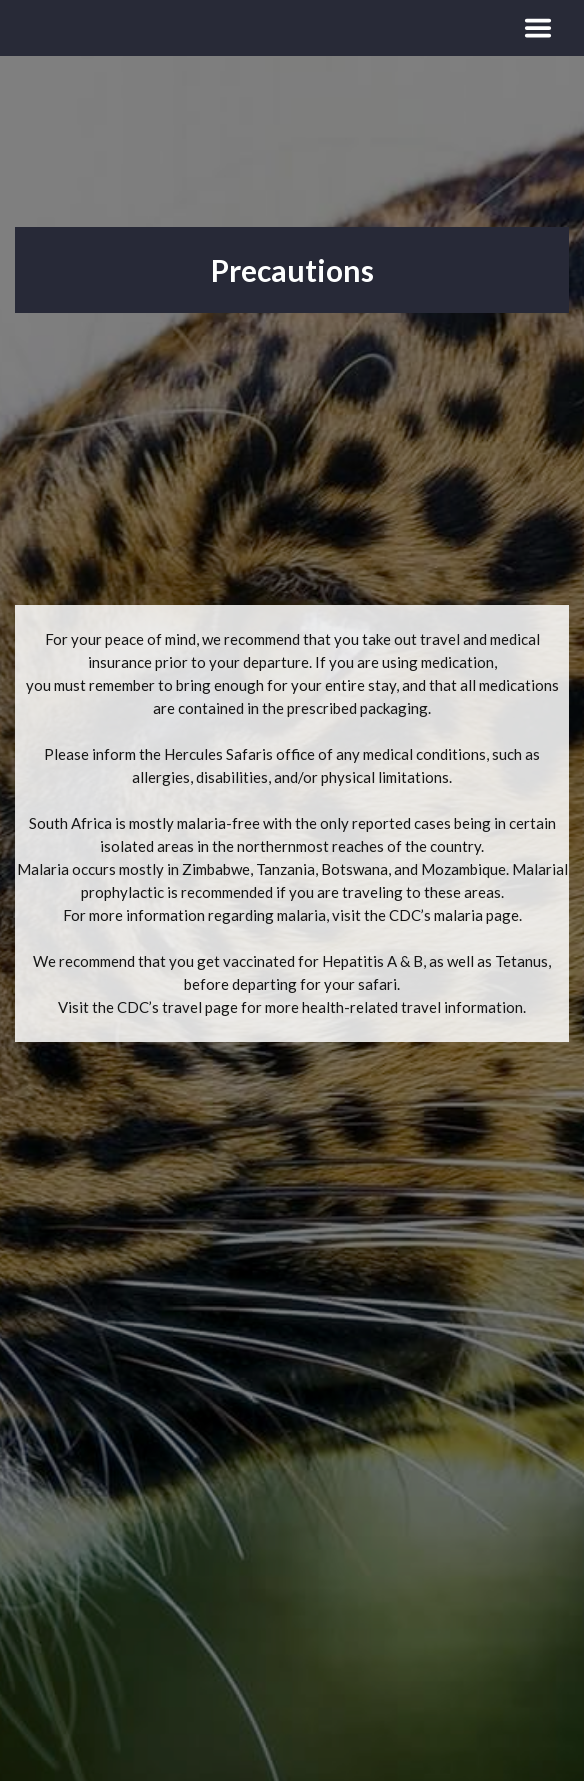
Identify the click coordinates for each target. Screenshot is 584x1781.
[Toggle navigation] (538, 28)
